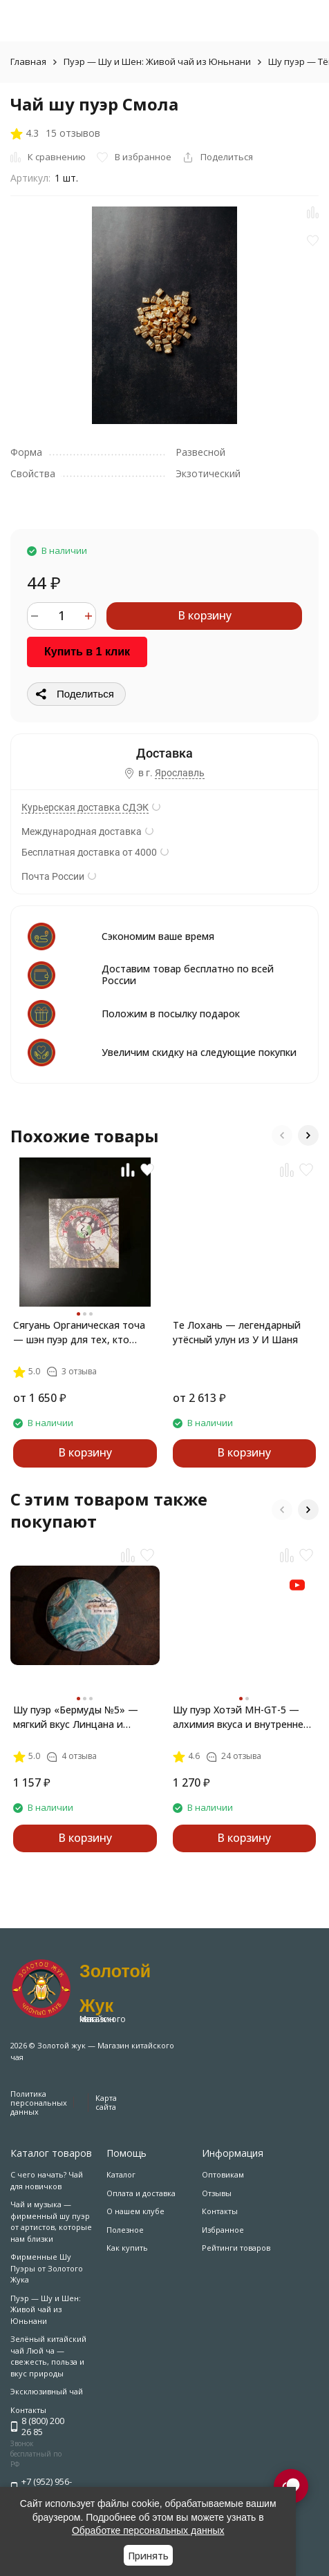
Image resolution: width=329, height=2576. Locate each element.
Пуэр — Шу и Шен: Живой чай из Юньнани (157, 61)
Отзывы (217, 2193)
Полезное (125, 2229)
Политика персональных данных (38, 2102)
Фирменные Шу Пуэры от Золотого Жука (46, 2268)
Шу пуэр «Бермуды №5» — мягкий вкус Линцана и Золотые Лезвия (75, 1717)
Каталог (120, 2174)
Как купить (127, 2247)
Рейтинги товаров (236, 2247)
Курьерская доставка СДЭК (85, 807)
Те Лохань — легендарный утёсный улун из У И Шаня (237, 1332)
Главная (28, 61)
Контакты (220, 2211)
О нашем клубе (135, 2211)
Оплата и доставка (141, 2193)
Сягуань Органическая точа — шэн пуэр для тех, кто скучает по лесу (79, 1332)
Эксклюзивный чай (46, 2391)
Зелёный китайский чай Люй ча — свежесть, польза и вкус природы (48, 2356)
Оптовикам (223, 2174)
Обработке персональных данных (148, 2530)
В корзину (205, 615)
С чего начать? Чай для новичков (46, 2180)
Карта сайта (106, 2102)
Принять (148, 2555)
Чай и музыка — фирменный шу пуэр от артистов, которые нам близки (51, 2221)
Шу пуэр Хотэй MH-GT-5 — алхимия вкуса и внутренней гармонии (241, 1717)
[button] (282, 1135)
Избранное (223, 2229)
